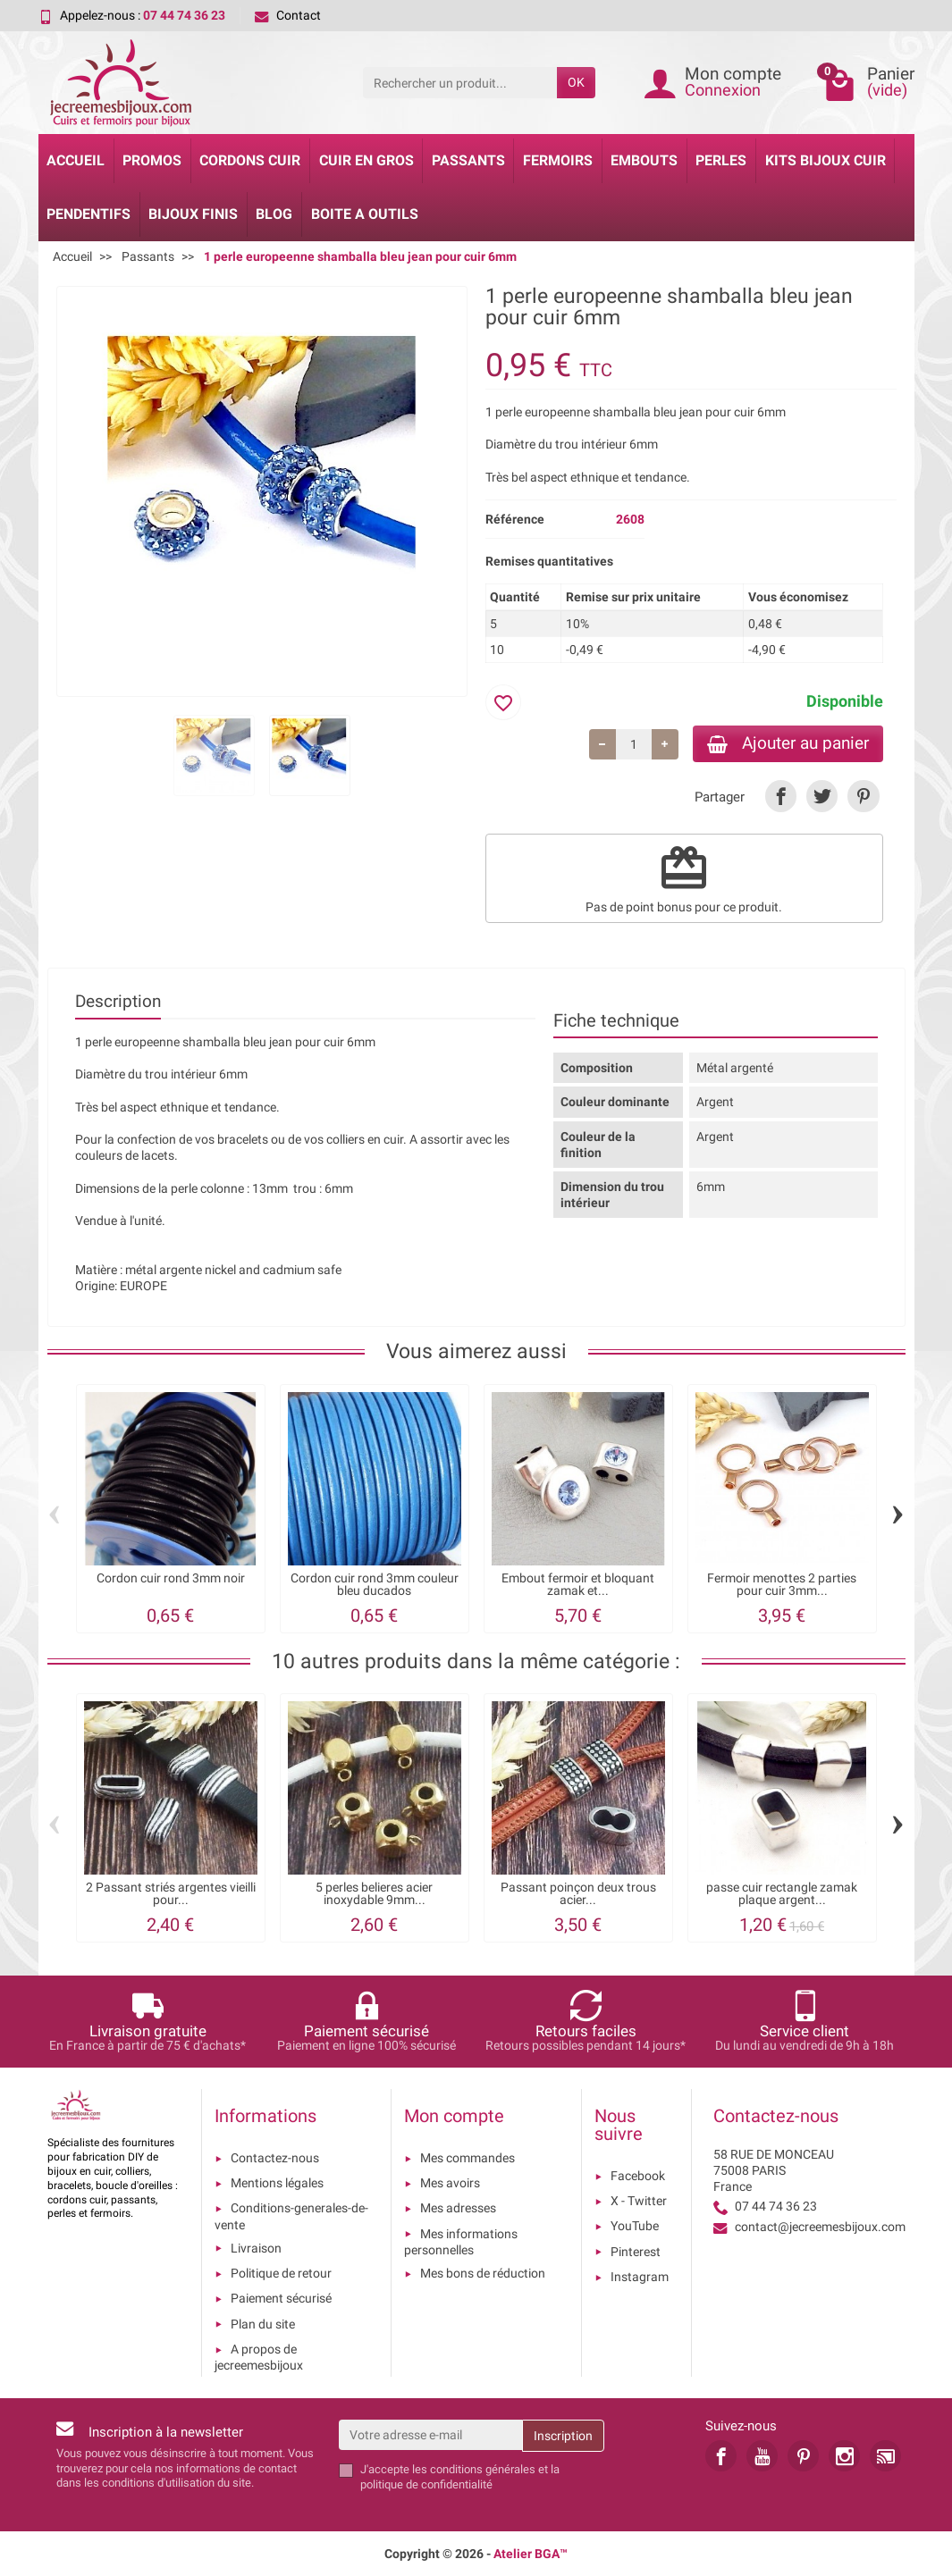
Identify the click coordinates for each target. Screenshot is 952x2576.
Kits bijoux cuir (825, 160)
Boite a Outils (364, 214)
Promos (151, 160)
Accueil (75, 160)
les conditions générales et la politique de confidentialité (460, 2476)
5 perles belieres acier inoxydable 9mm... (374, 1894)
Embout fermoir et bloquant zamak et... (577, 1584)
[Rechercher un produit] (460, 82)
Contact (288, 15)
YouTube (635, 2226)
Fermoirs (558, 160)
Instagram (640, 2277)
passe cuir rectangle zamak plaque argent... (781, 1894)
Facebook (638, 2176)
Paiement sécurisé (281, 2298)
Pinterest (636, 2252)
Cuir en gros (366, 160)
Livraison (256, 2248)
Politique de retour (281, 2273)
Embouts (644, 160)
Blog (274, 214)
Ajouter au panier (788, 743)
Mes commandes (467, 2158)
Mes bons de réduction (482, 2273)
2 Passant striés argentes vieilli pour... (171, 1894)
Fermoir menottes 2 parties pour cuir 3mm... (781, 1584)
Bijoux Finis (193, 214)
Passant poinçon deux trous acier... (578, 1894)
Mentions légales (277, 2183)
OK (576, 82)
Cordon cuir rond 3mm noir (171, 1578)
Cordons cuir (249, 160)
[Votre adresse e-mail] (430, 2435)
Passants (468, 160)
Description (118, 1001)
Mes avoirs (450, 2183)
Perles (720, 160)
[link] (780, 795)
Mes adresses (458, 2208)
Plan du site (263, 2324)
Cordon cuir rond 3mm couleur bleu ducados (375, 1584)
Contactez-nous (275, 2158)
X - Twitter (639, 2201)
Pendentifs (88, 214)
